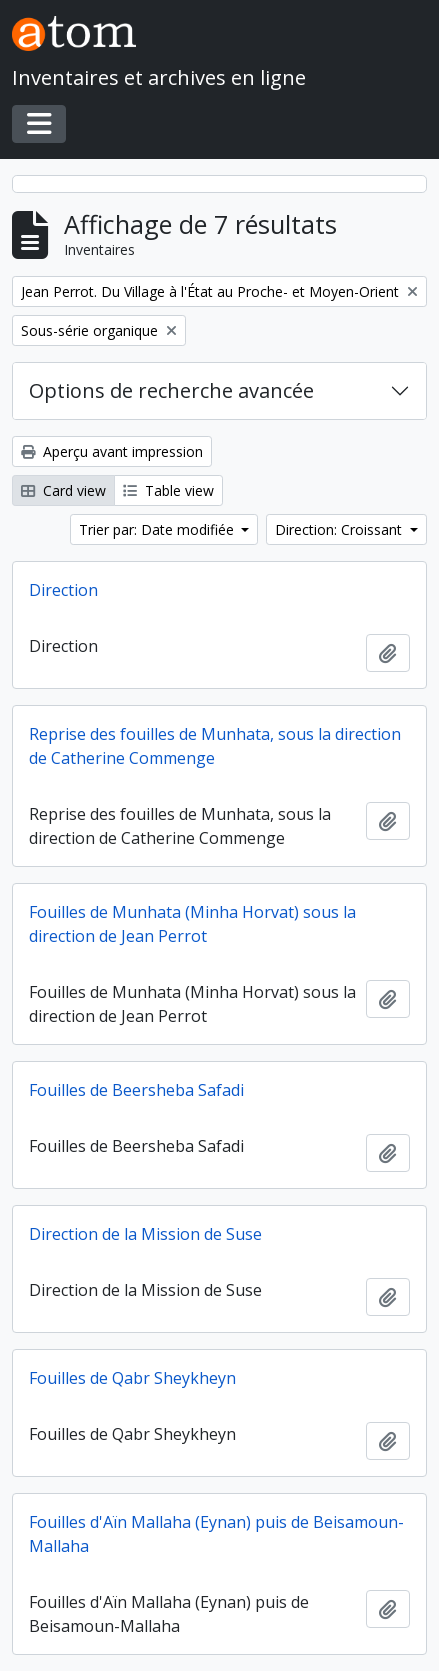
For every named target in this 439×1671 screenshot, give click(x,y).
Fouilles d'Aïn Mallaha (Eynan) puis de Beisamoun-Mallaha (216, 1534)
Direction (63, 590)
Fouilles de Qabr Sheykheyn (132, 1378)
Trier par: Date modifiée (158, 529)
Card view (63, 490)
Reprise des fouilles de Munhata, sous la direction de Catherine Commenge (215, 746)
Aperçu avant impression (112, 451)
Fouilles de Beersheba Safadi (136, 1090)
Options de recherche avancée (171, 390)
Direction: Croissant (340, 529)
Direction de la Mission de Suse (145, 1234)
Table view (168, 490)
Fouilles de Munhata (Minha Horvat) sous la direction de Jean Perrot (192, 924)
